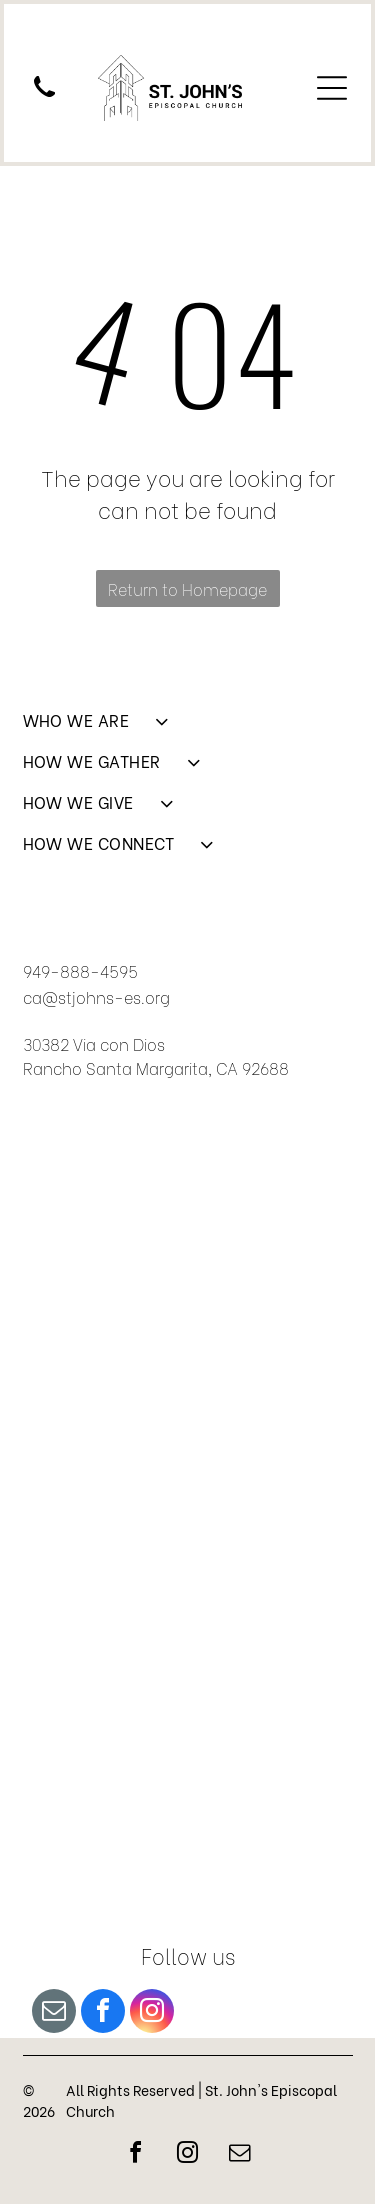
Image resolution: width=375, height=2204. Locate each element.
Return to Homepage (187, 588)
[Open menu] (332, 88)
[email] (54, 2013)
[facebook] (103, 2013)
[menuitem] (188, 728)
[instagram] (152, 2013)
